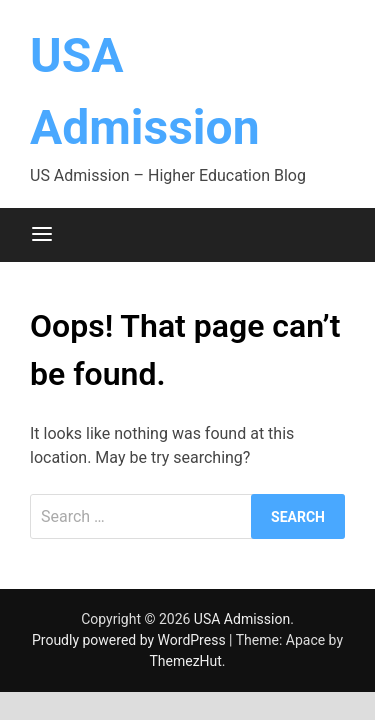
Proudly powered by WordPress (130, 640)
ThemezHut (185, 661)
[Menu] (42, 235)
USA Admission (242, 619)
